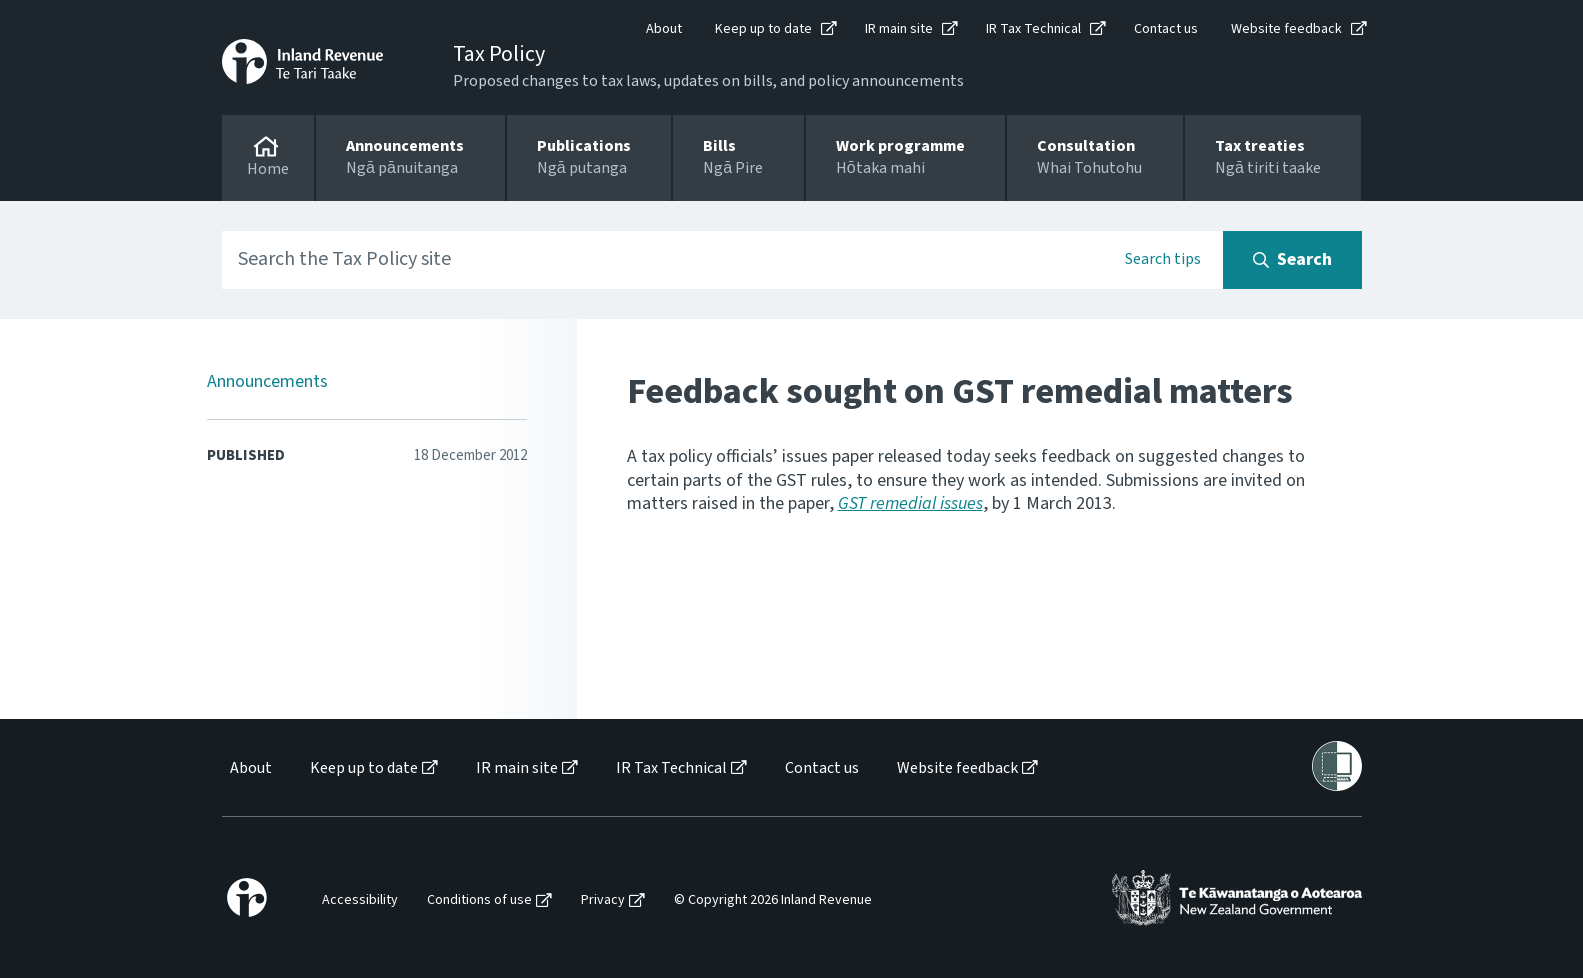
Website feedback (1286, 29)
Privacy (603, 900)
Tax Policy (499, 54)
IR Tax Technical (1033, 29)
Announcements (267, 381)
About (664, 29)
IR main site (899, 29)
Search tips (1163, 259)
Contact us (1166, 29)
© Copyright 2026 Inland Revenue (773, 900)
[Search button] (1292, 260)
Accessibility (360, 900)
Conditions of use (479, 900)
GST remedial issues (910, 503)
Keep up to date (763, 29)
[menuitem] (249, 768)
